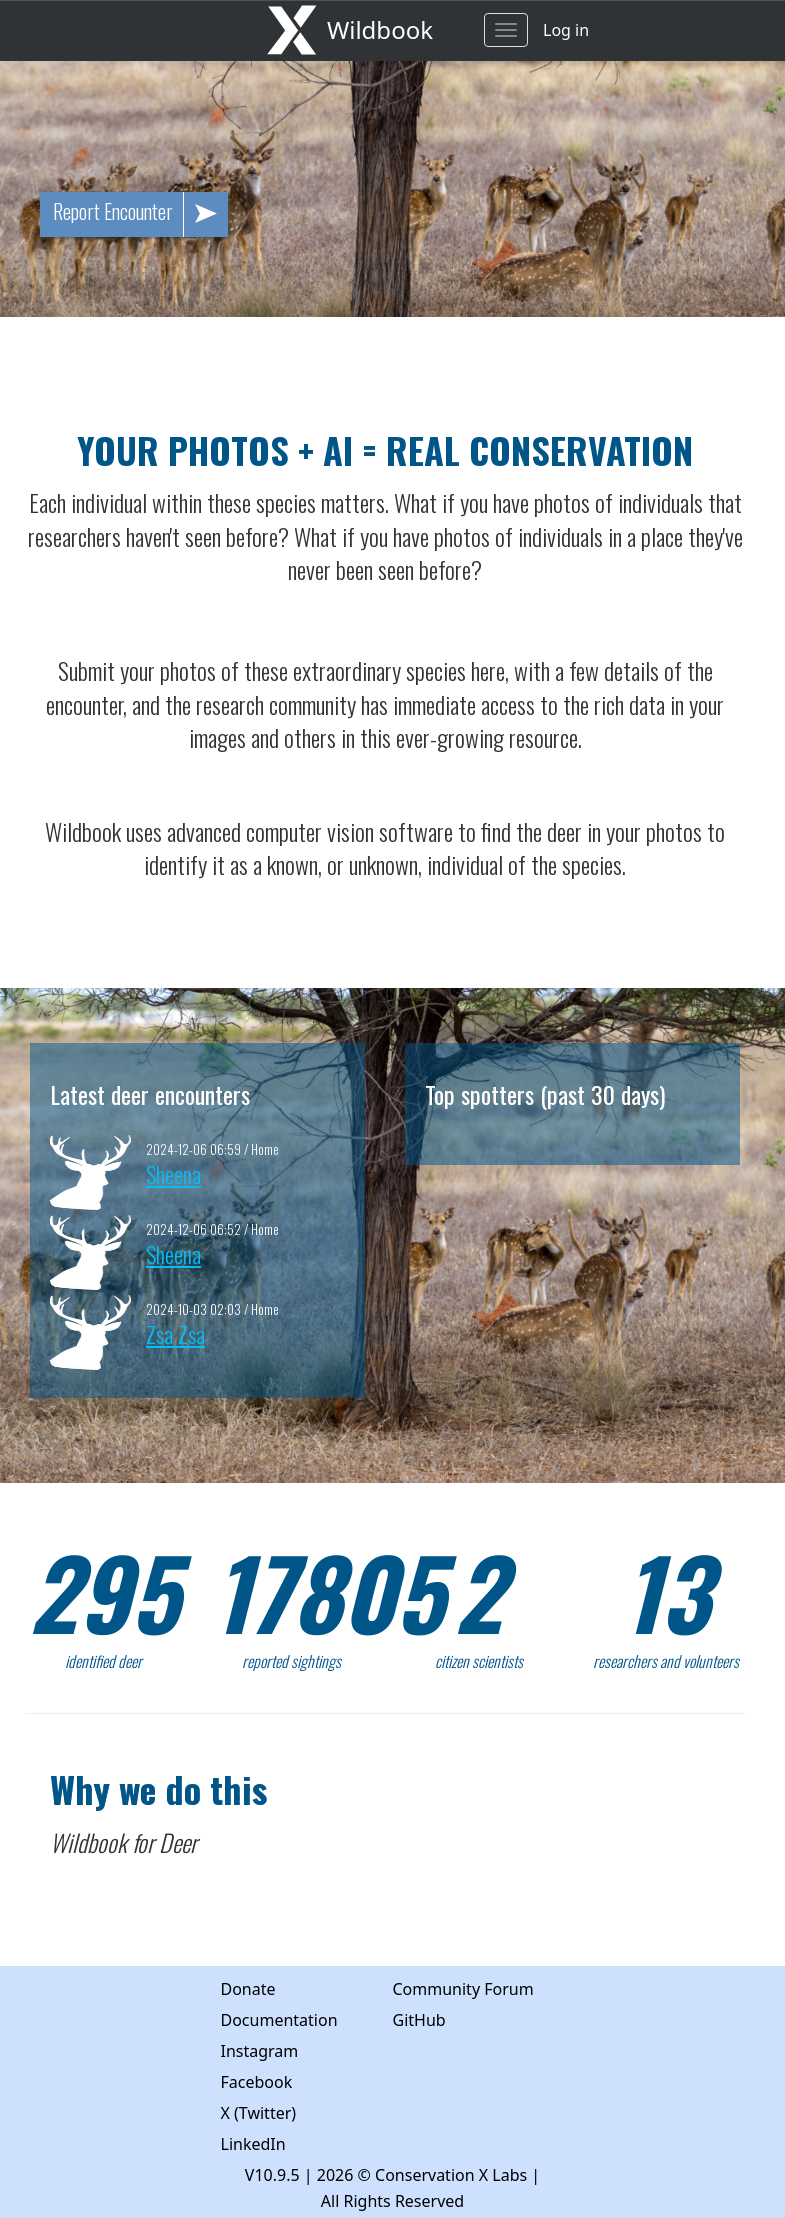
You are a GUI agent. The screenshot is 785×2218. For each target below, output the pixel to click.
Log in (566, 30)
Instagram (260, 2051)
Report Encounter (140, 214)
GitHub (419, 2020)
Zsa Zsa (175, 1333)
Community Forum (463, 1989)
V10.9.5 (272, 2175)
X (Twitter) (259, 2113)
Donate (248, 1989)
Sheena (173, 1173)
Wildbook (380, 29)
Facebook (257, 2082)
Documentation (279, 2020)
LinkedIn (253, 2144)
